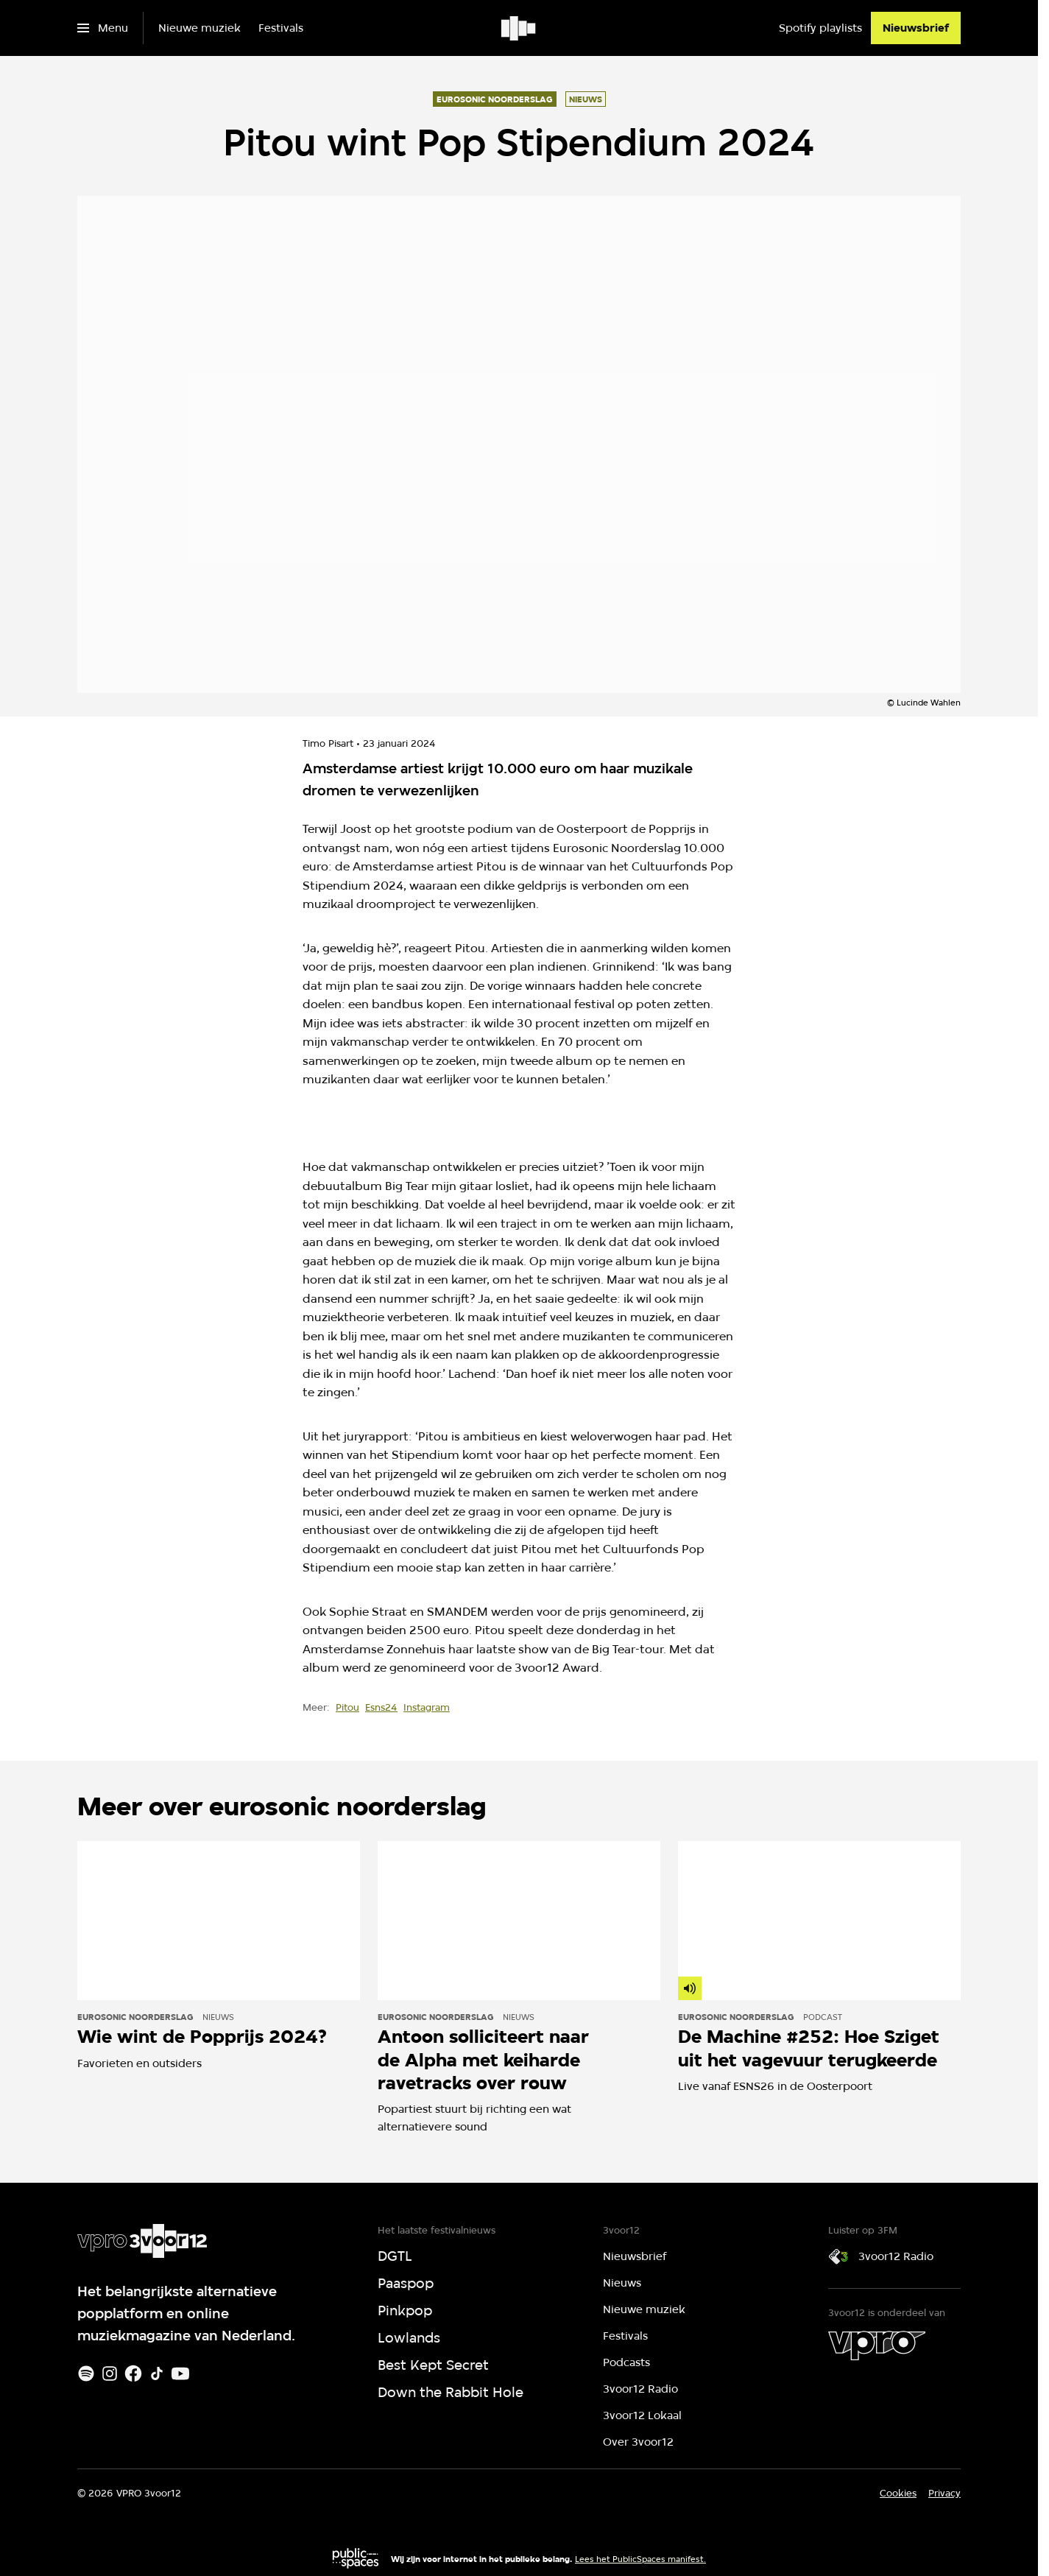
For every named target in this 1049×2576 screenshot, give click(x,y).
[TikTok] (157, 2373)
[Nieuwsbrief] (916, 28)
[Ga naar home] (519, 28)
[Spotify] (86, 2373)
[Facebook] (133, 2373)
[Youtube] (180, 2373)
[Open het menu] (102, 28)
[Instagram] (110, 2373)
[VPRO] (876, 2345)
